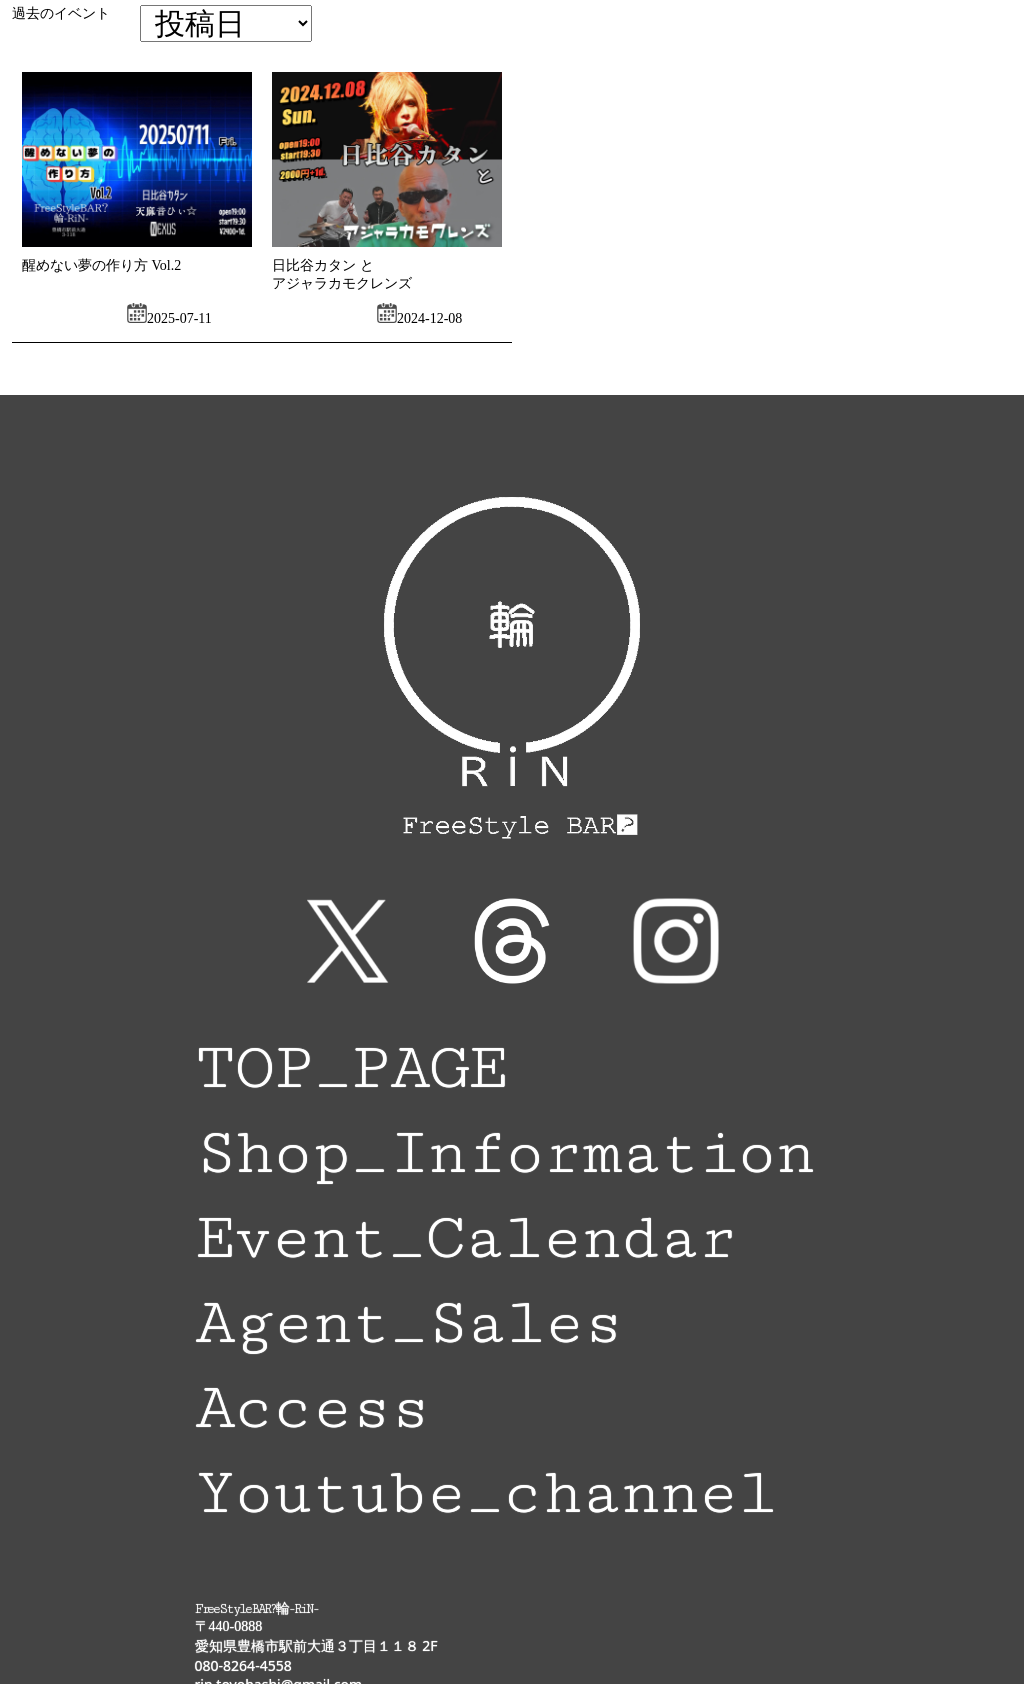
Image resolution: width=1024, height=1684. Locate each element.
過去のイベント (61, 13)
